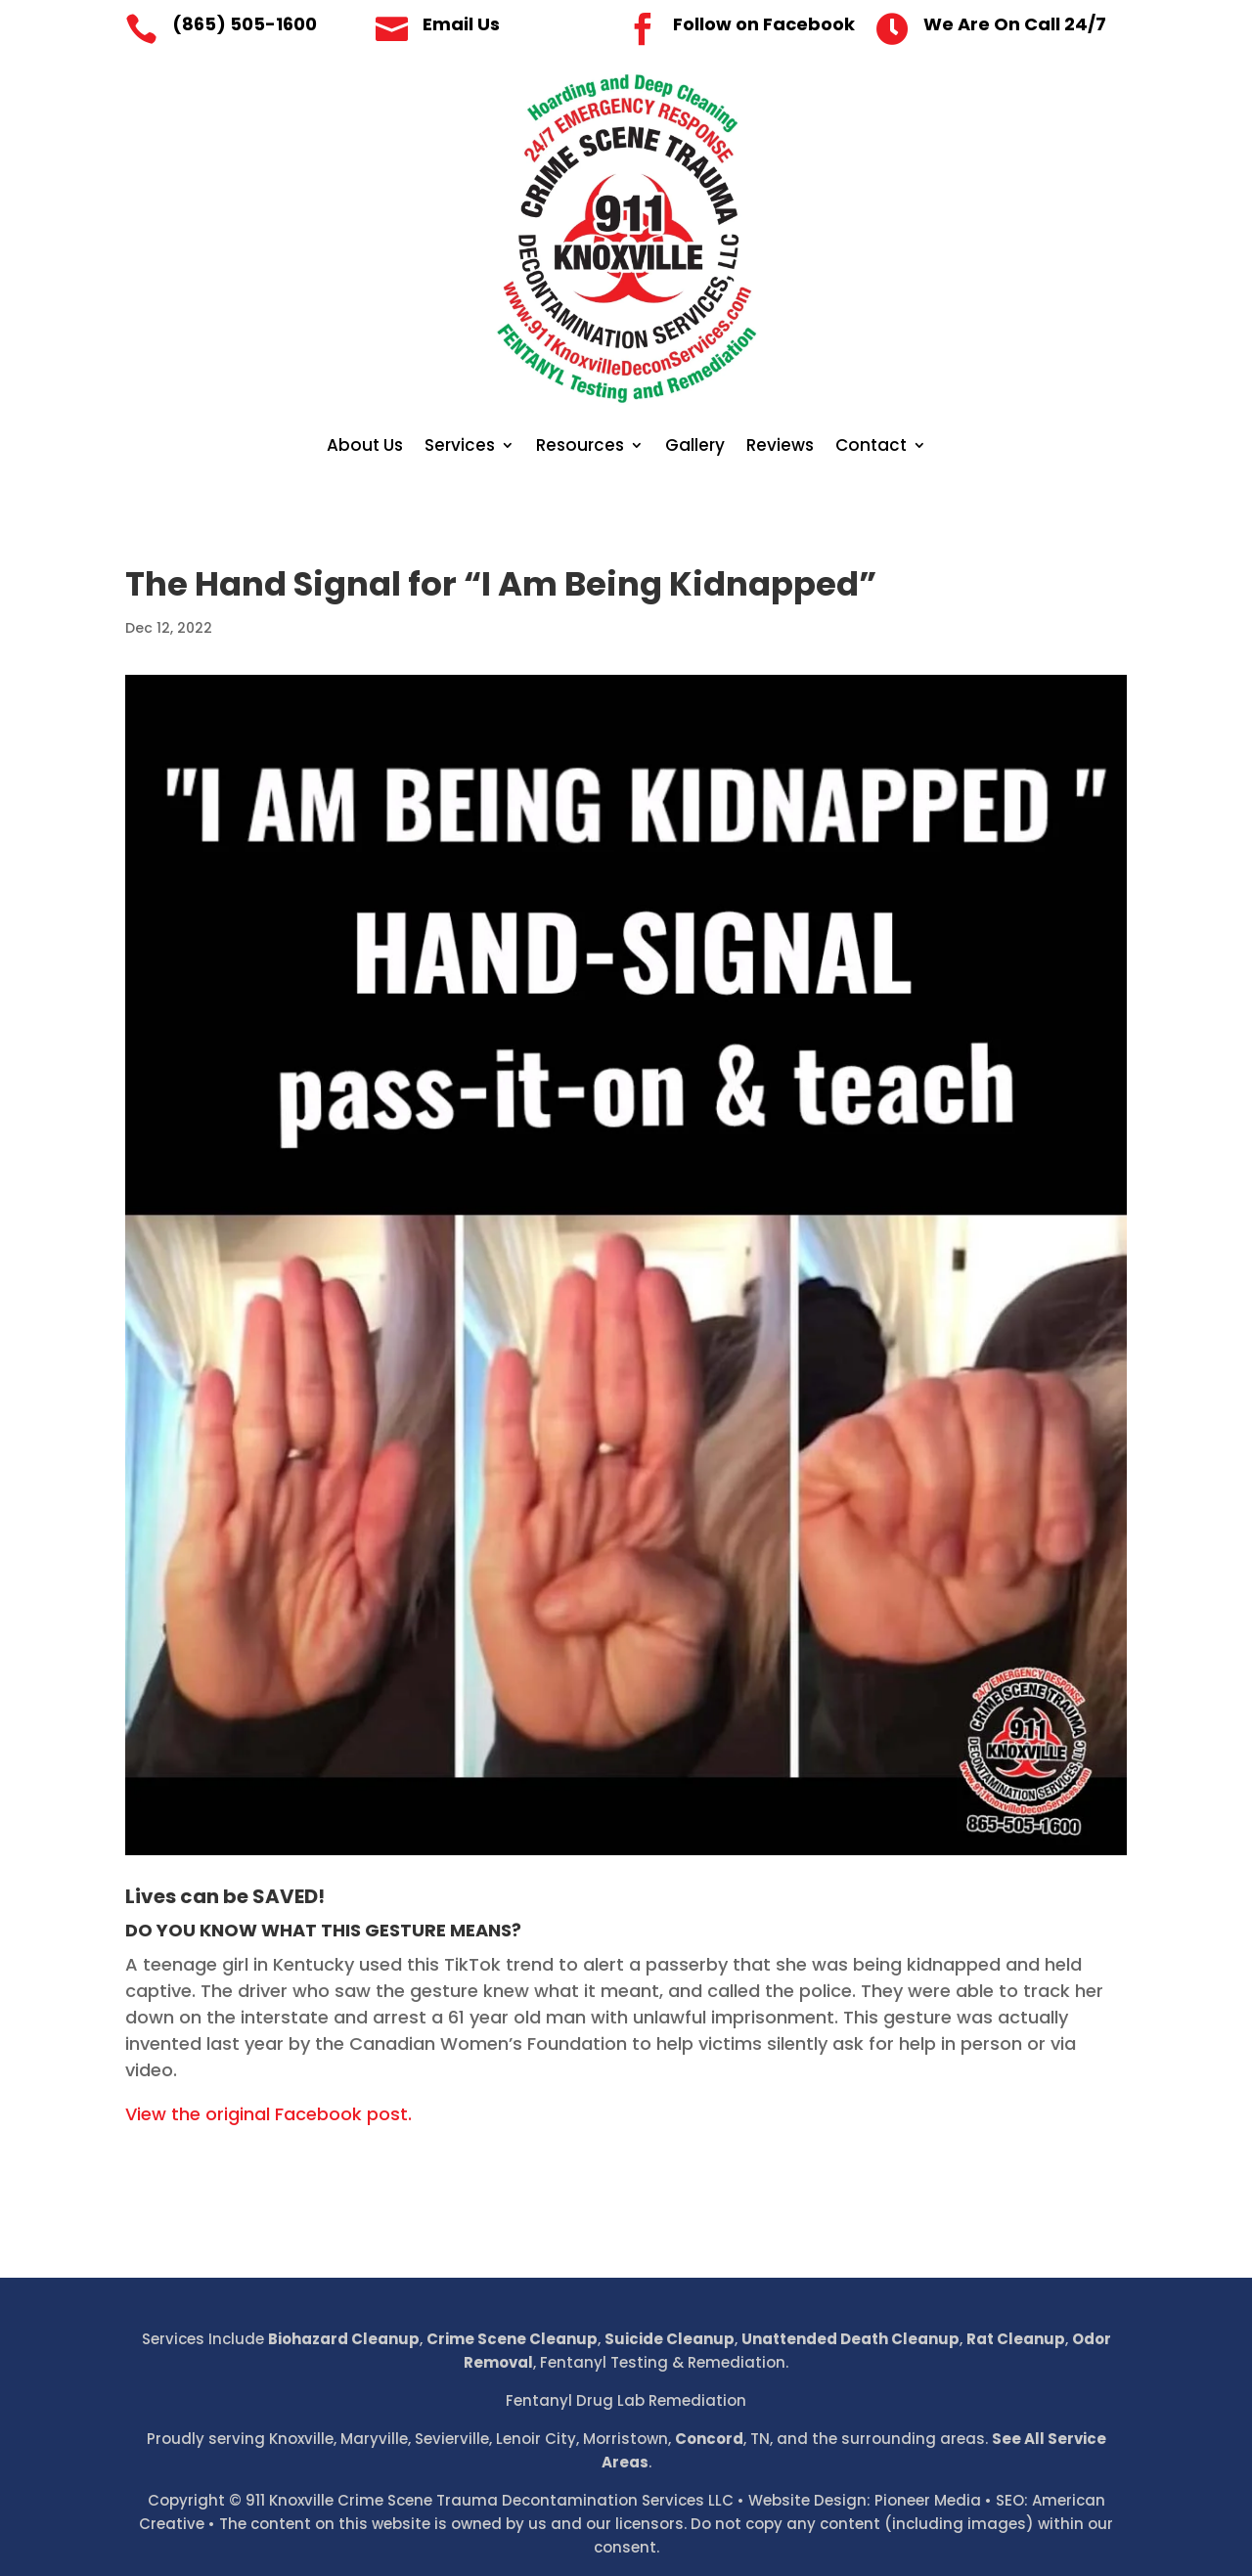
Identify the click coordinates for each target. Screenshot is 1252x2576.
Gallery (695, 447)
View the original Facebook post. (268, 2114)
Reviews (780, 447)
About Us (365, 447)
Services (460, 447)
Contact (871, 447)
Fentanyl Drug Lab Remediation (626, 2400)
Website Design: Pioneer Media (864, 2500)
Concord (709, 2438)
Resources (580, 447)
